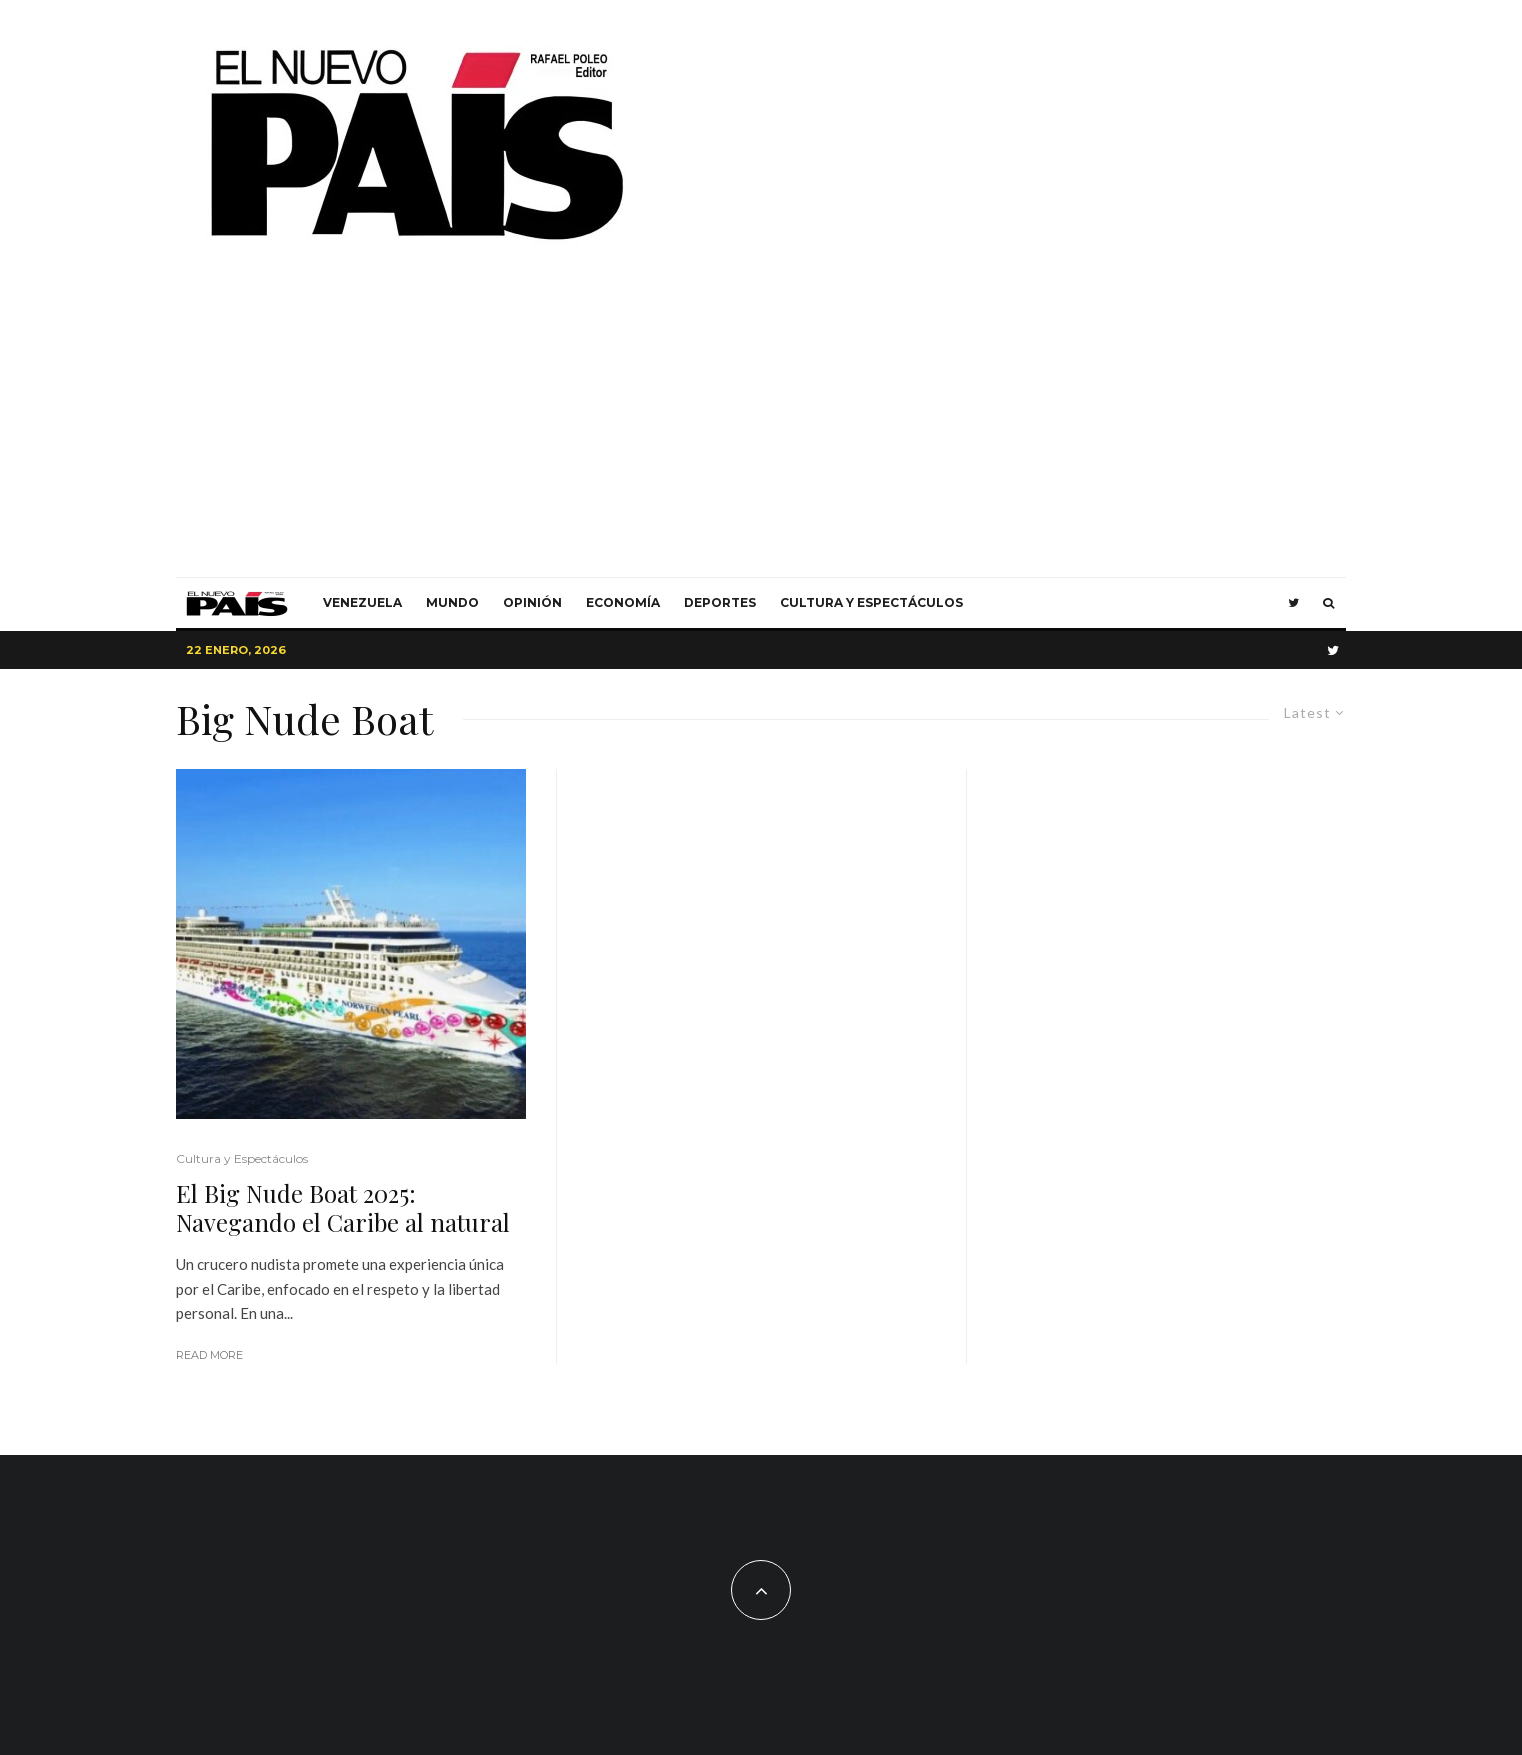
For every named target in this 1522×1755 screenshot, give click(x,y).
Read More (209, 1355)
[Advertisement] (761, 427)
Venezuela (362, 602)
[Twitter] (1293, 603)
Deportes (720, 602)
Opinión (532, 602)
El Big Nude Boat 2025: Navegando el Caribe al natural (343, 1208)
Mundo (452, 602)
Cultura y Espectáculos (871, 602)
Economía (623, 602)
